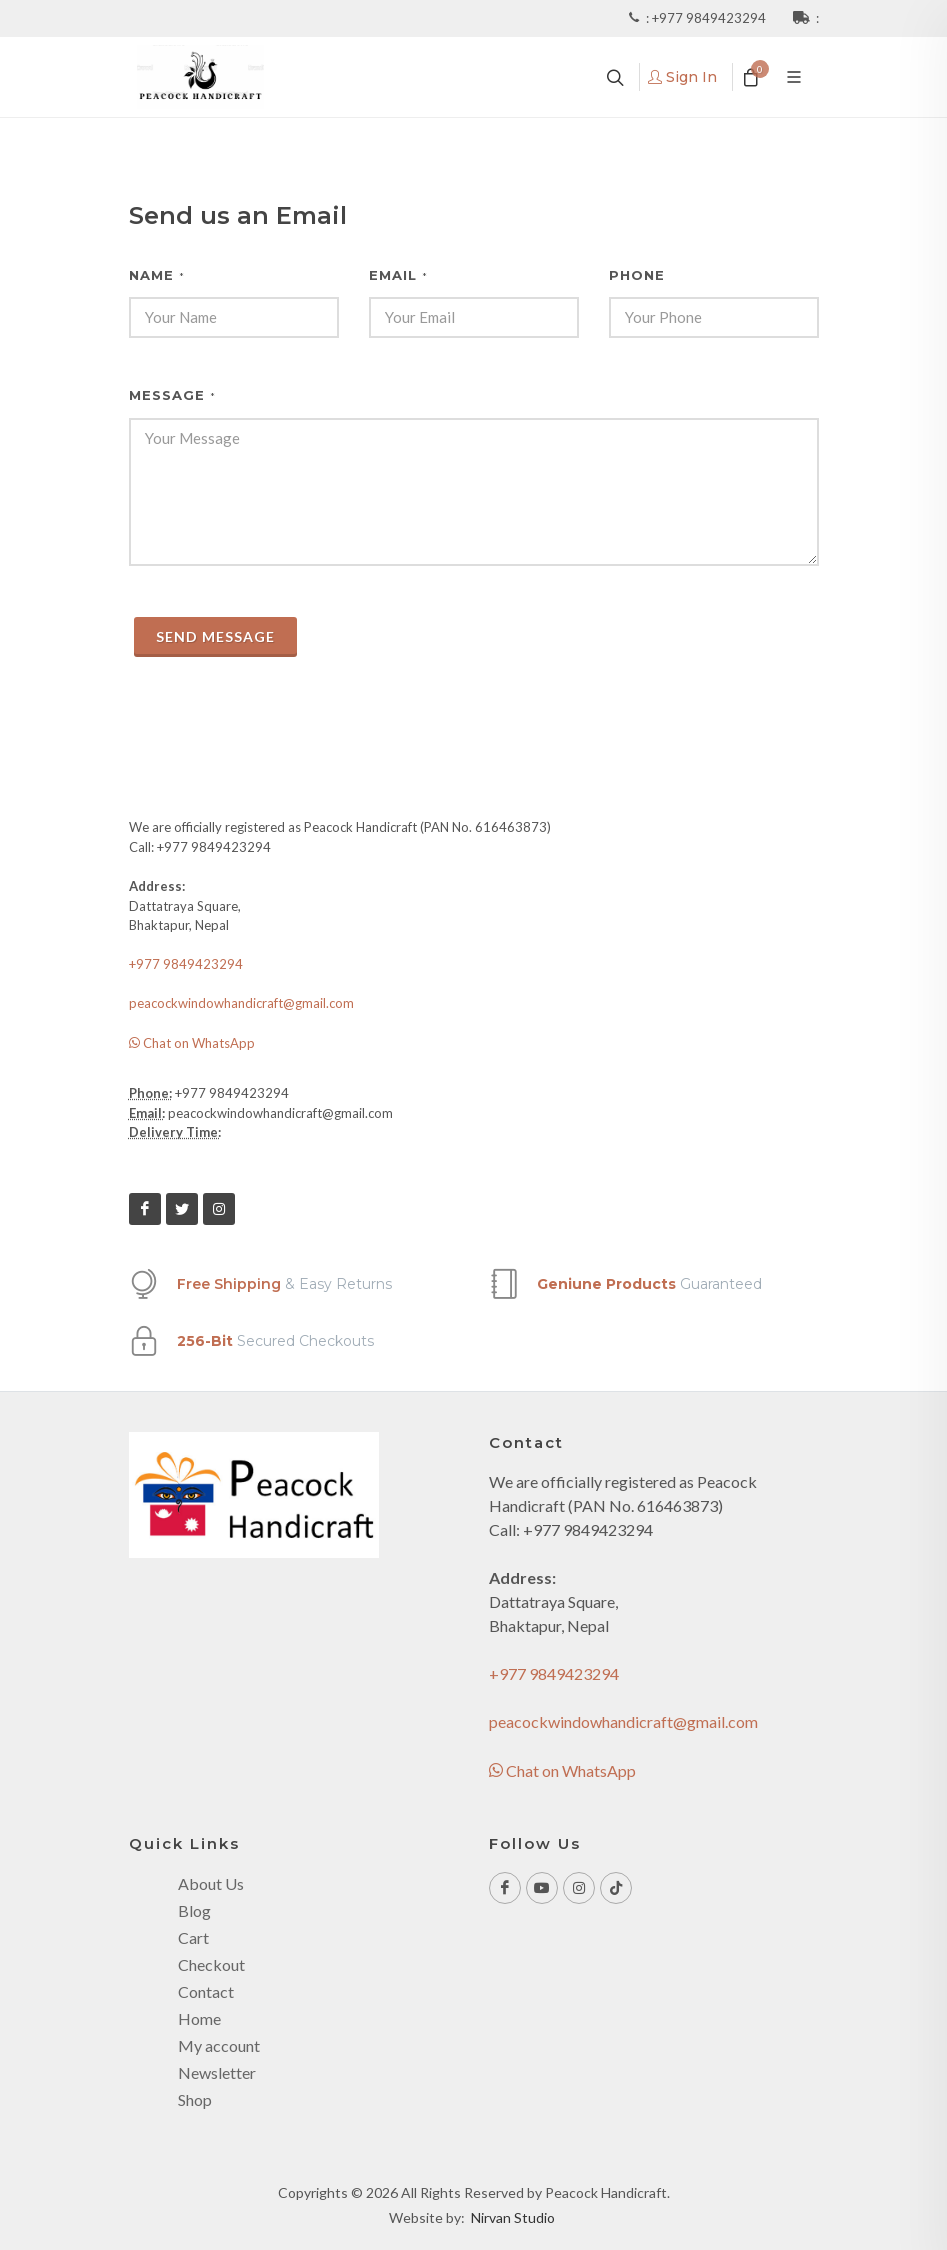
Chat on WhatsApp (192, 1043)
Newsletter (217, 2072)
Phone (637, 275)
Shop (195, 2099)
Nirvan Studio (513, 2217)
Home (199, 2018)
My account (219, 2045)
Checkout (211, 1964)
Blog (194, 1910)
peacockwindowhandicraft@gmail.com (241, 1003)
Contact (206, 1991)
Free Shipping (229, 1284)
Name (157, 275)
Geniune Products (606, 1284)
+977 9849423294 (710, 18)
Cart (193, 1937)
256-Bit (205, 1341)
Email (398, 275)
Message (172, 395)
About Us (211, 1883)
